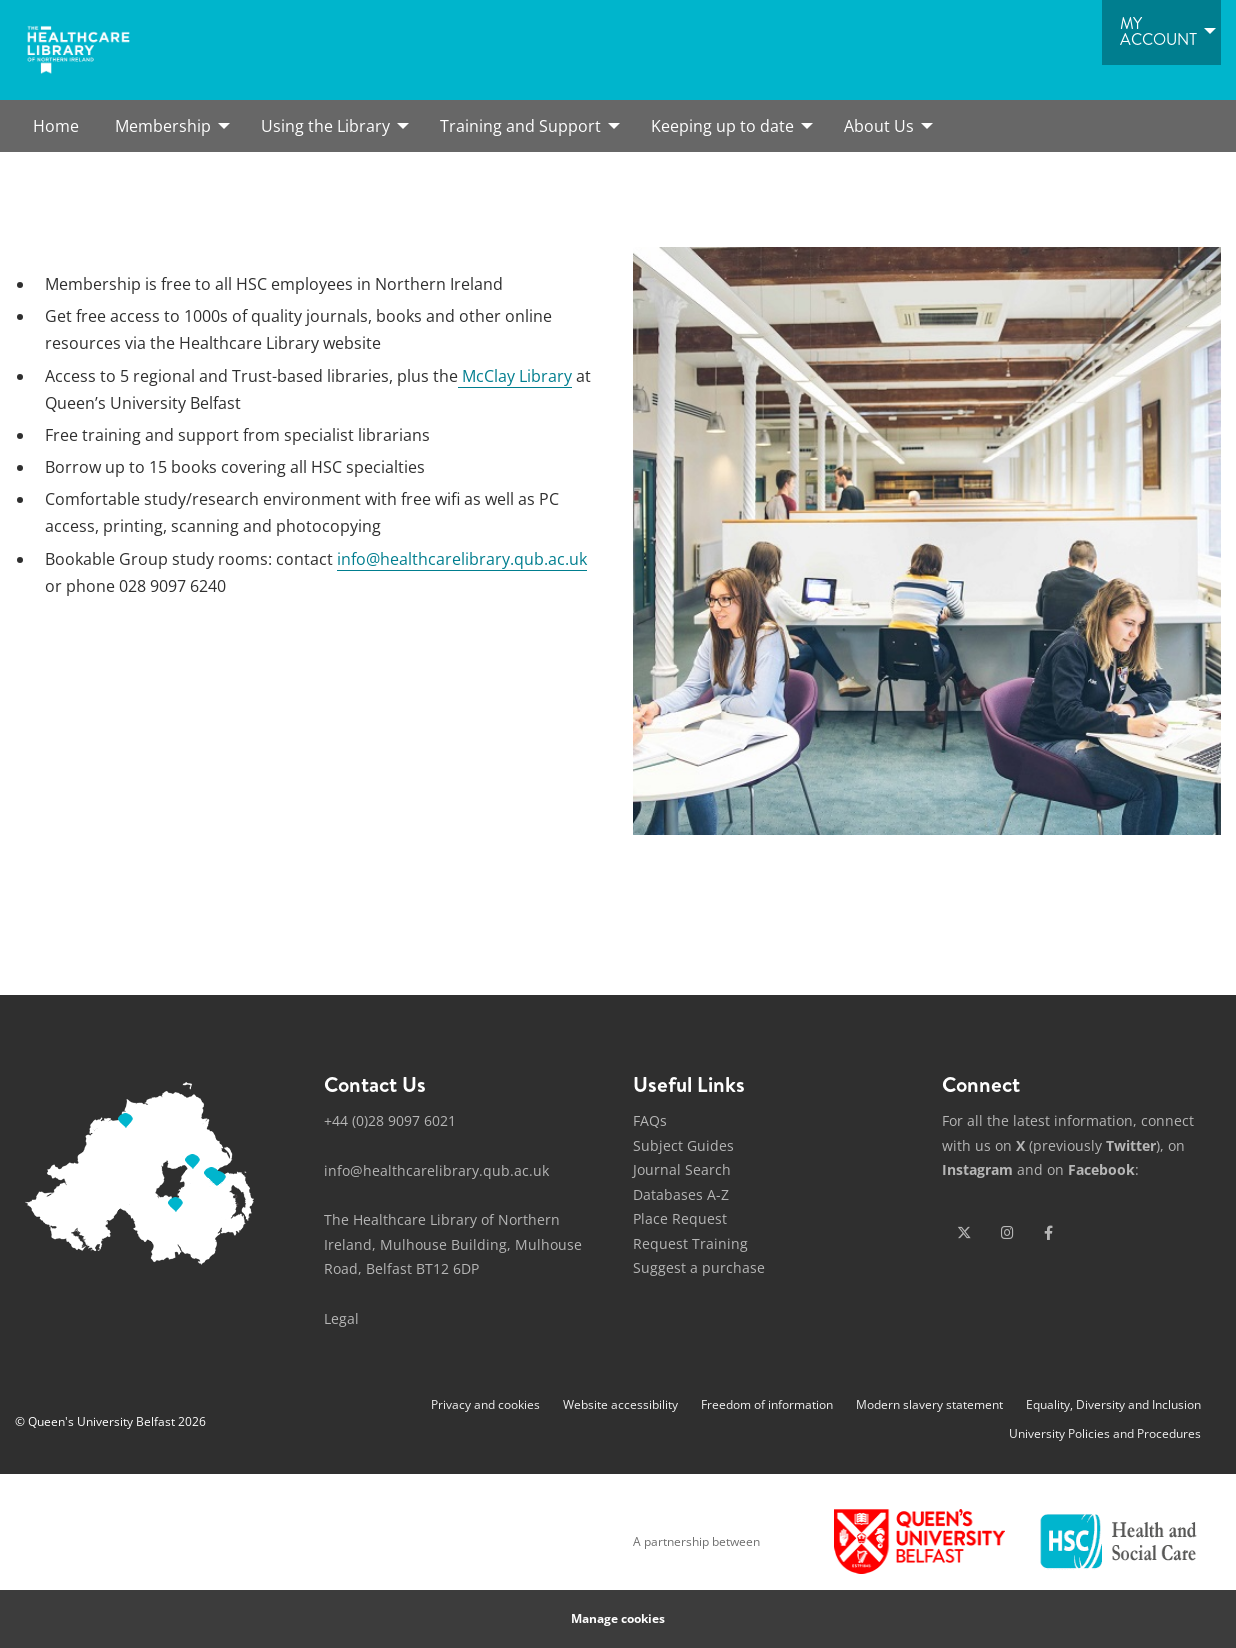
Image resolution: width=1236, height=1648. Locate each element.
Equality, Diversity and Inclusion (1113, 1404)
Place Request (680, 1218)
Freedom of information (767, 1404)
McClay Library (515, 376)
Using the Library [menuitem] (325, 126)
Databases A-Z (681, 1194)
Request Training (690, 1243)
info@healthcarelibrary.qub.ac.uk (462, 559)
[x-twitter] (964, 1233)
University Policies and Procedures (1105, 1433)
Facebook (1101, 1169)
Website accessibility (620, 1404)
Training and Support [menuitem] (520, 126)
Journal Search (682, 1169)
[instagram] (1007, 1233)
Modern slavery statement (929, 1404)
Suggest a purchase (699, 1267)
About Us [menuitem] (879, 126)
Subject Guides (683, 1145)
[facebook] (1048, 1233)
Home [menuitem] (56, 126)
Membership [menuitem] (163, 126)
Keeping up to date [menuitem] (722, 126)
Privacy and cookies (485, 1404)
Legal (341, 1318)
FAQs (650, 1120)
